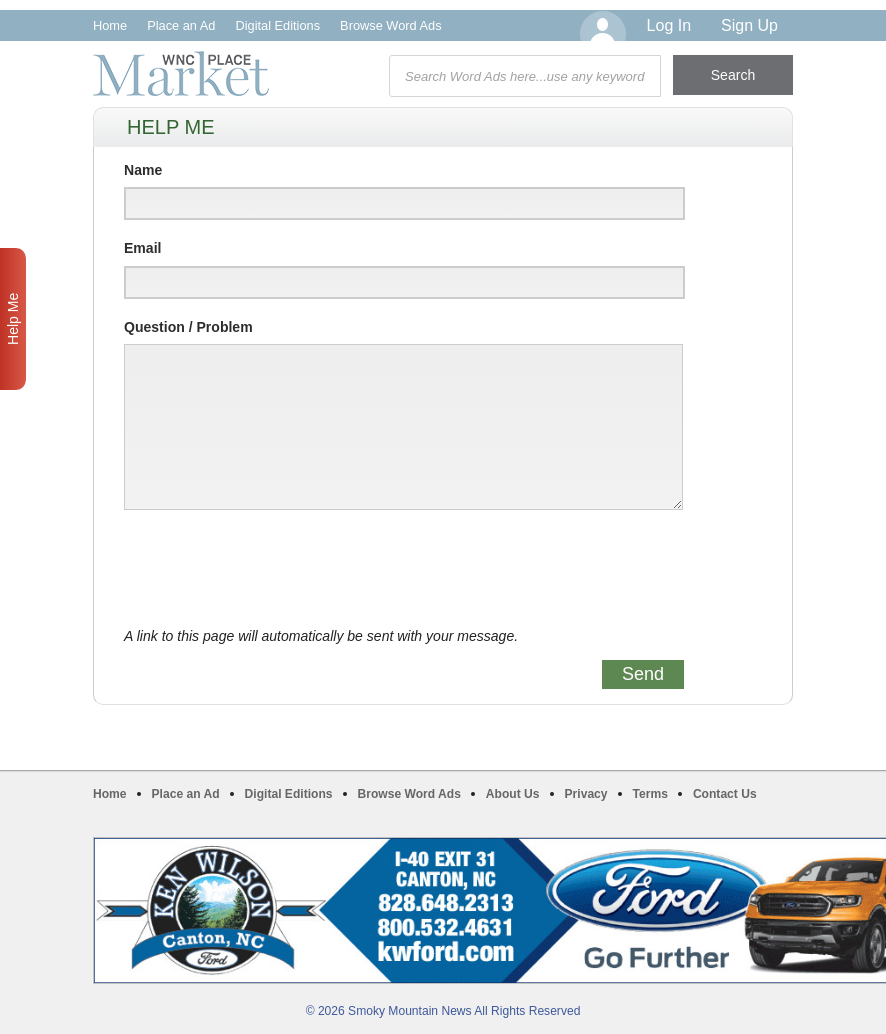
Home (110, 25)
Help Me (13, 319)
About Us (513, 794)
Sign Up (749, 25)
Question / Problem (188, 327)
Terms (650, 794)
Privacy (586, 794)
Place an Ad (181, 25)
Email (142, 248)
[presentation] (276, 569)
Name (143, 170)
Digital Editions (277, 25)
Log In (669, 25)
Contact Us (725, 794)
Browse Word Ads (390, 25)
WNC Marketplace (181, 73)
